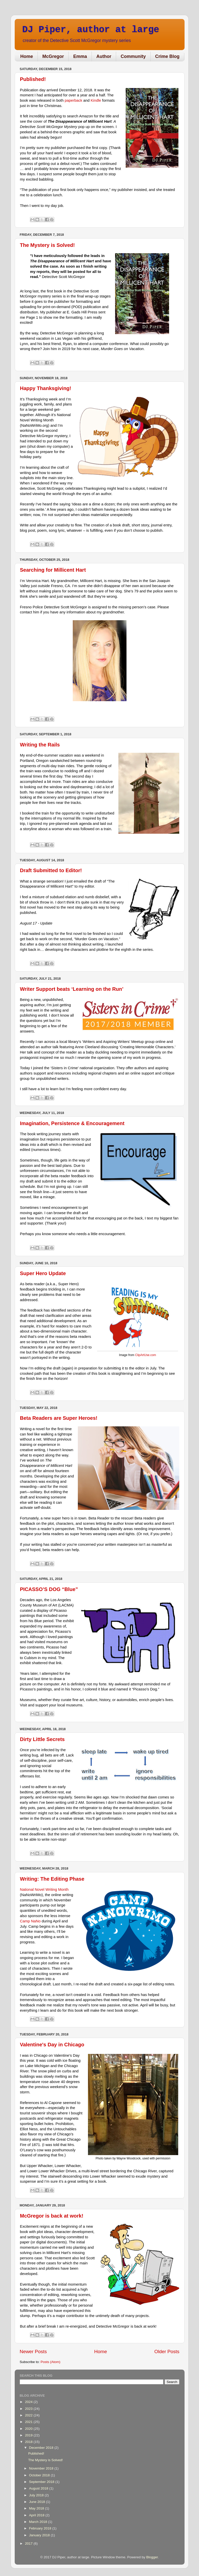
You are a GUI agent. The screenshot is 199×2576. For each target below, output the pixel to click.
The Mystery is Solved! (47, 245)
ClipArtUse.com (145, 1355)
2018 (29, 2442)
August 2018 (39, 2488)
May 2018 (37, 2508)
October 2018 (40, 2475)
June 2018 (37, 2502)
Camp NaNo (30, 1921)
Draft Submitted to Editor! (51, 870)
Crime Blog (167, 56)
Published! (33, 79)
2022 (29, 2415)
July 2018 (37, 2495)
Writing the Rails (40, 744)
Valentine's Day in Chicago (52, 2044)
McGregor (53, 56)
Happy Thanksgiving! (45, 388)
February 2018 (40, 2528)
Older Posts (166, 2351)
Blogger (152, 2557)
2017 (29, 2543)
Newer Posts (33, 2351)
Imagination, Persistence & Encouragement (72, 1123)
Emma (80, 56)
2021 (29, 2422)
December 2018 (42, 2448)
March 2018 (38, 2522)
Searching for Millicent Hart (53, 570)
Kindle (96, 100)
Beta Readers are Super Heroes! (59, 1418)
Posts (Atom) (50, 2362)
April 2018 (37, 2515)
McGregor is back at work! (51, 2216)
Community (133, 56)
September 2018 (42, 2482)
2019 (29, 2435)
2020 (29, 2429)
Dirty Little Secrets (42, 1739)
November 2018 (42, 2468)
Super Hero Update (43, 1273)
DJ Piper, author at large (90, 30)
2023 (29, 2409)
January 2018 (40, 2535)
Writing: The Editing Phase (52, 1879)
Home (26, 56)
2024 (29, 2402)
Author (103, 56)
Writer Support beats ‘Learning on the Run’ (72, 989)
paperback (73, 100)
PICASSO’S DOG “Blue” (49, 1589)
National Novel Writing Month (44, 1889)
